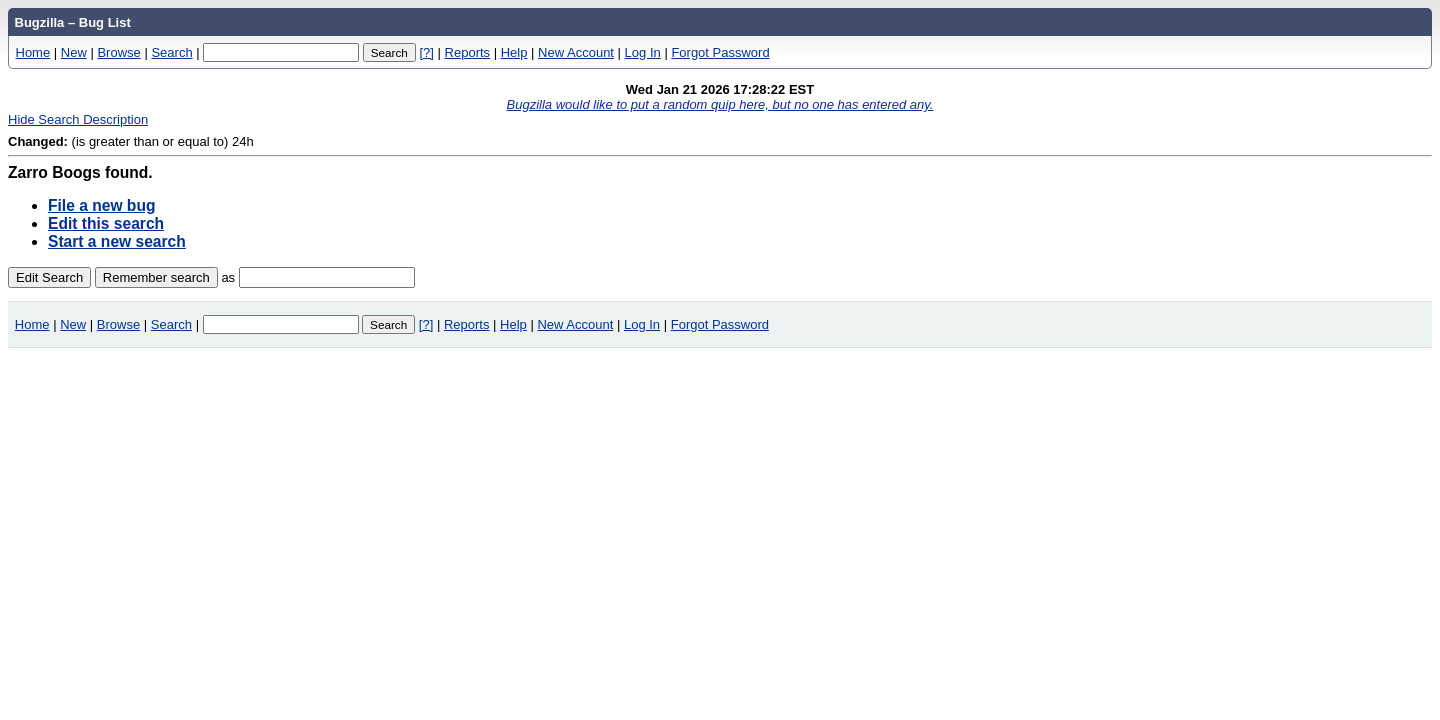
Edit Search (49, 277)
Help (514, 52)
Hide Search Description (78, 119)
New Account (576, 52)
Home (33, 52)
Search (171, 52)
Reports (468, 52)
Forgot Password (720, 52)
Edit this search (106, 223)
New (74, 52)
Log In (643, 52)
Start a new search (117, 241)
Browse (118, 52)
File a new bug (101, 205)
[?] (426, 52)
